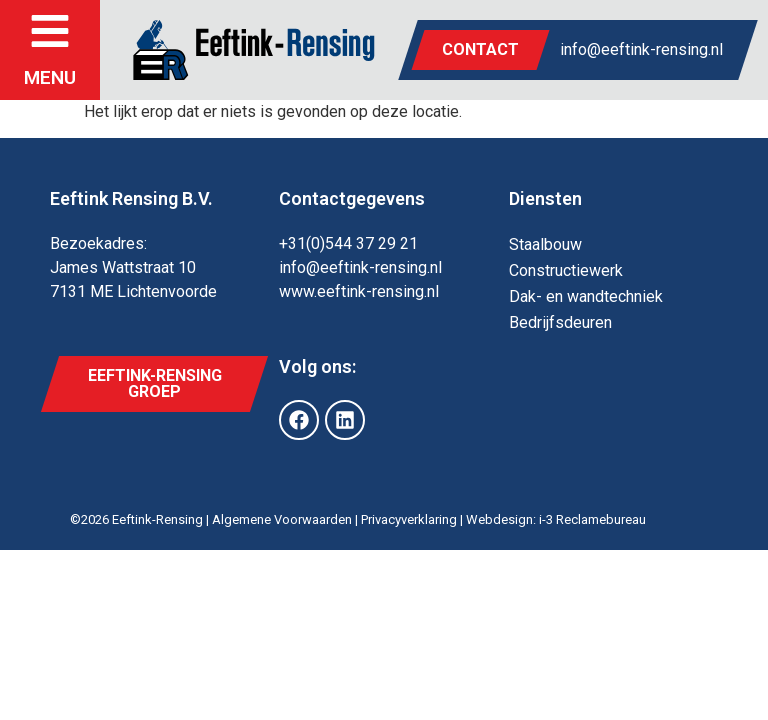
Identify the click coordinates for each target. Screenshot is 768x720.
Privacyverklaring (409, 519)
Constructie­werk (566, 270)
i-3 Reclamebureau (592, 519)
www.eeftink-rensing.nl (359, 291)
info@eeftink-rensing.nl (641, 49)
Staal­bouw (545, 244)
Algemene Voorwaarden (282, 519)
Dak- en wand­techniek (586, 296)
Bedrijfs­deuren (560, 322)
